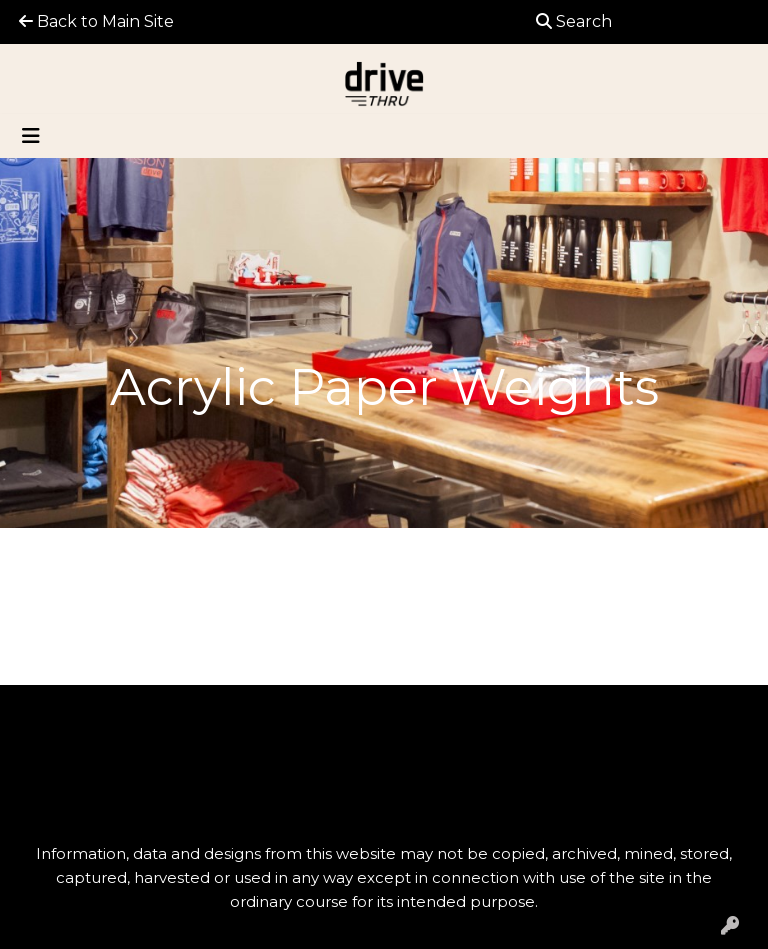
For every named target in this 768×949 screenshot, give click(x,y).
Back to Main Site (96, 21)
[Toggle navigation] (31, 136)
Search (574, 21)
